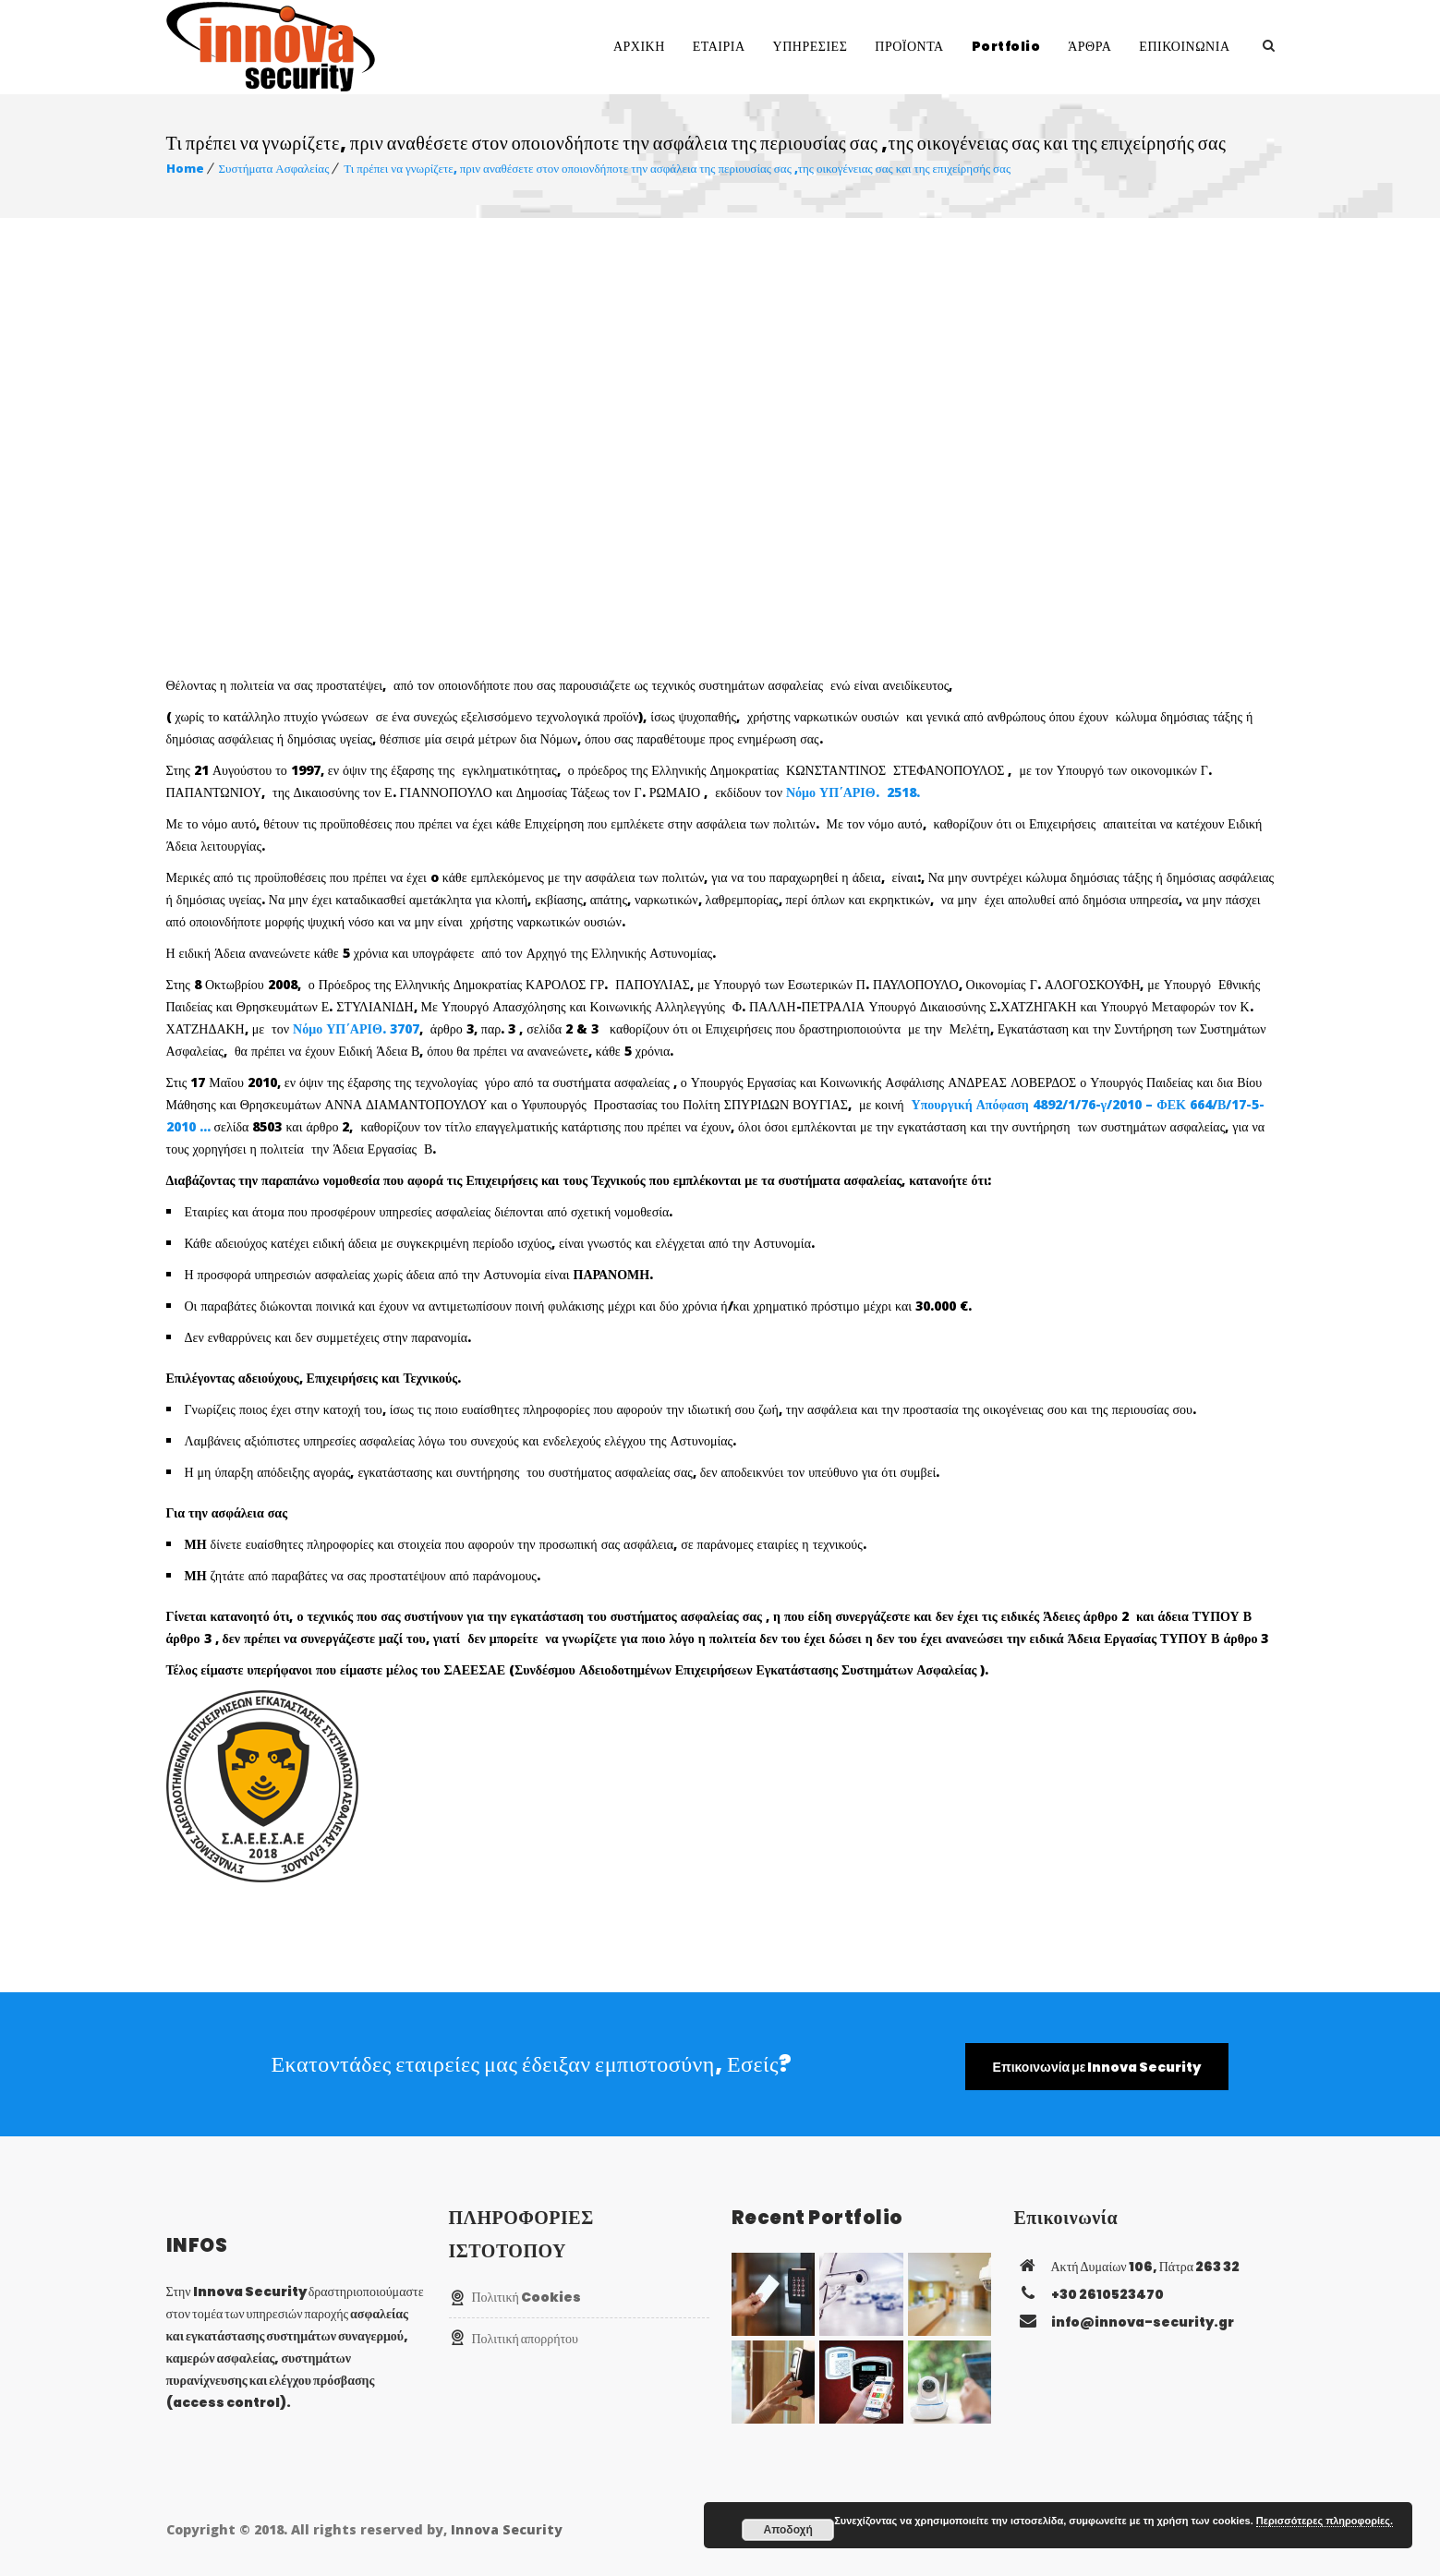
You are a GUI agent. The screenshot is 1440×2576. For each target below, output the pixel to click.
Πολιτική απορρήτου (525, 2338)
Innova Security (507, 2529)
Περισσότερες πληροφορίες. (1324, 2520)
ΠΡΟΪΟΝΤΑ (909, 46)
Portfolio (1006, 46)
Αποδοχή (788, 2529)
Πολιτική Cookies (526, 2297)
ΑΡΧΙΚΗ (639, 46)
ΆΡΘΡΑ (1089, 46)
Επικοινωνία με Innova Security (1097, 2067)
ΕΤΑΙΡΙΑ (719, 46)
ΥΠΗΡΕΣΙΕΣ (810, 46)
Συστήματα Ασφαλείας (274, 168)
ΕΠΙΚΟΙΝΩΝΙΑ (1184, 46)
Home (185, 168)
